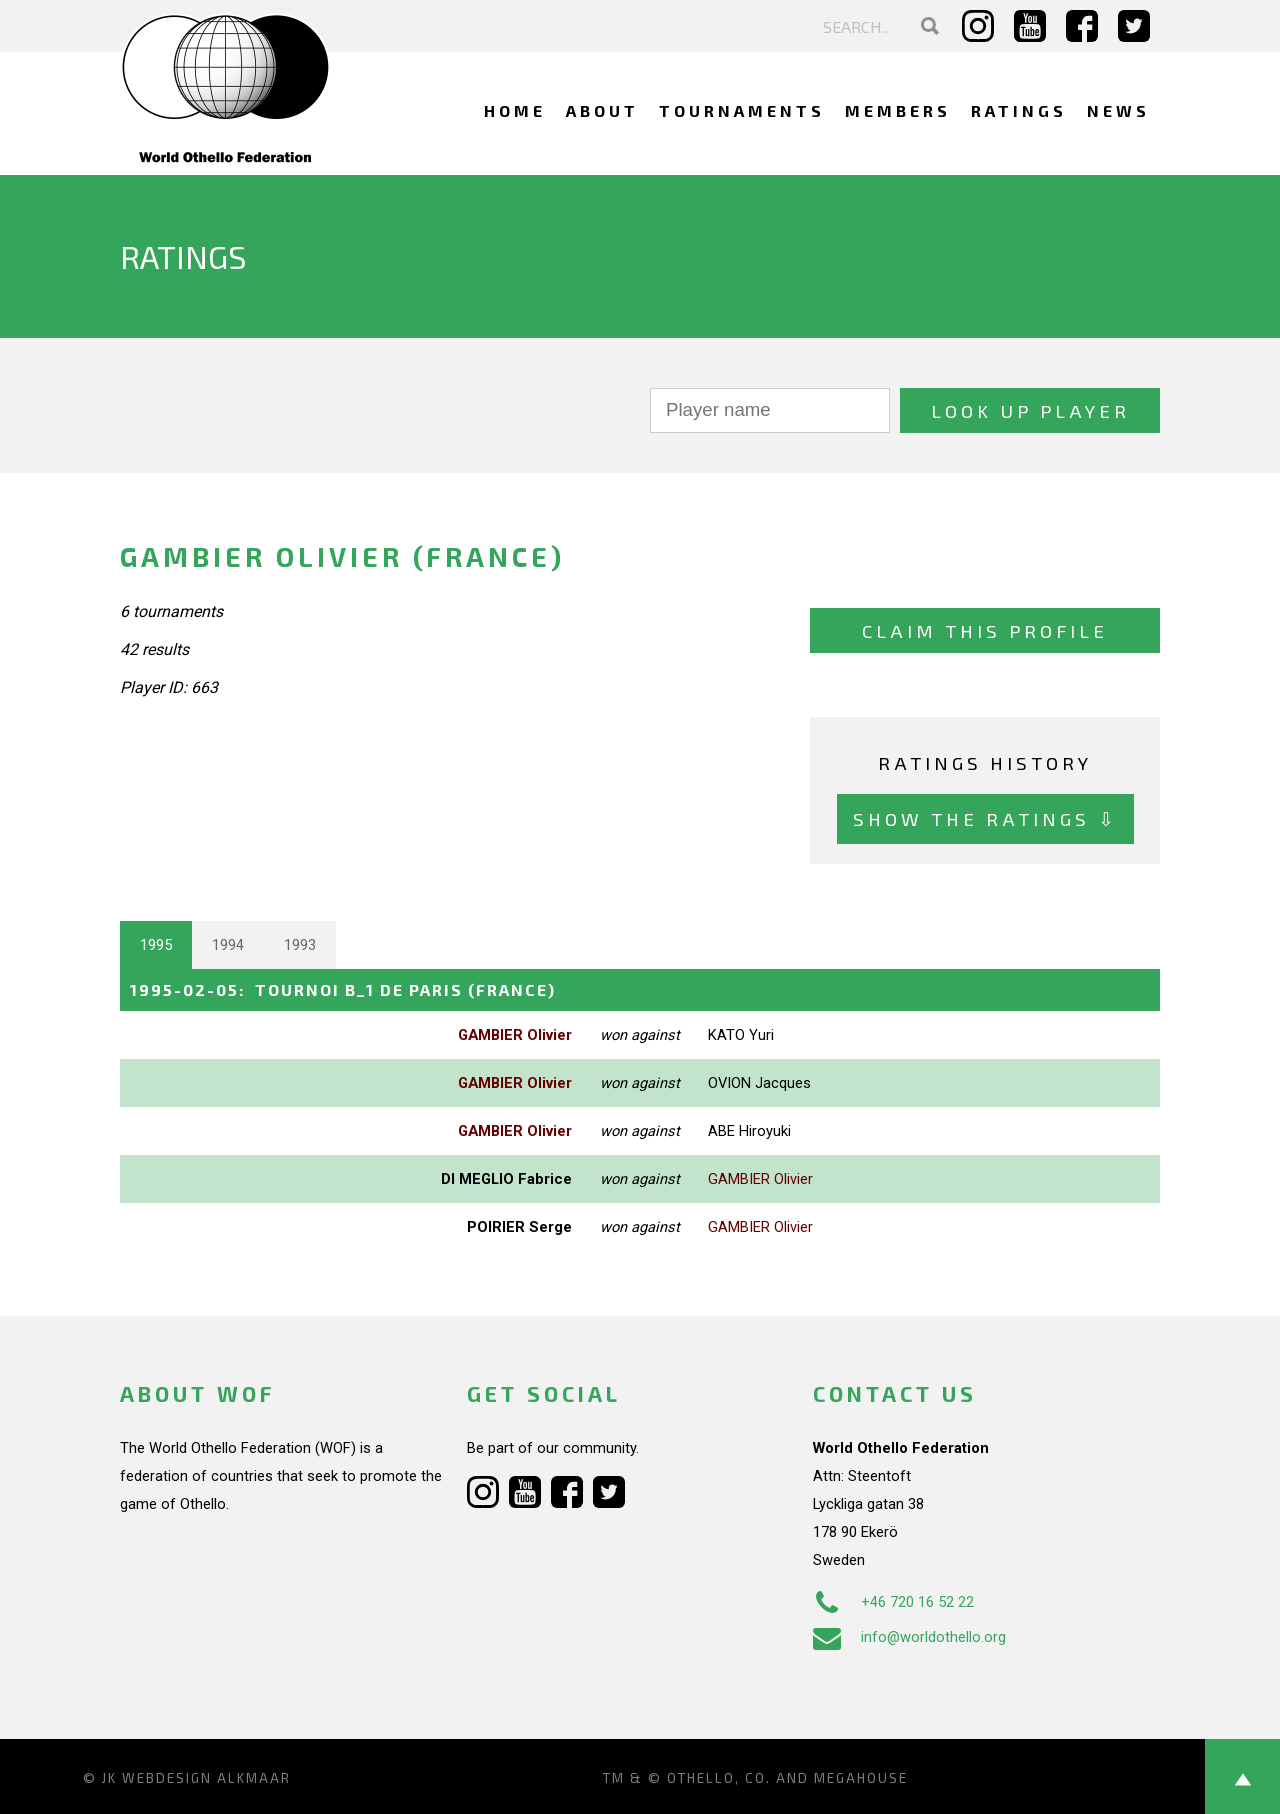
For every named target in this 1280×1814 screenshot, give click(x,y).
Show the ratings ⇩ (985, 818)
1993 (300, 945)
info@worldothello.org (909, 1637)
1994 (228, 945)
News (1118, 110)
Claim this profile (985, 630)
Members (898, 110)
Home (515, 110)
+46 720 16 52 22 (893, 1602)
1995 (156, 945)
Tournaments (742, 110)
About (602, 110)
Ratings (1019, 110)
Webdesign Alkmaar (206, 1778)
